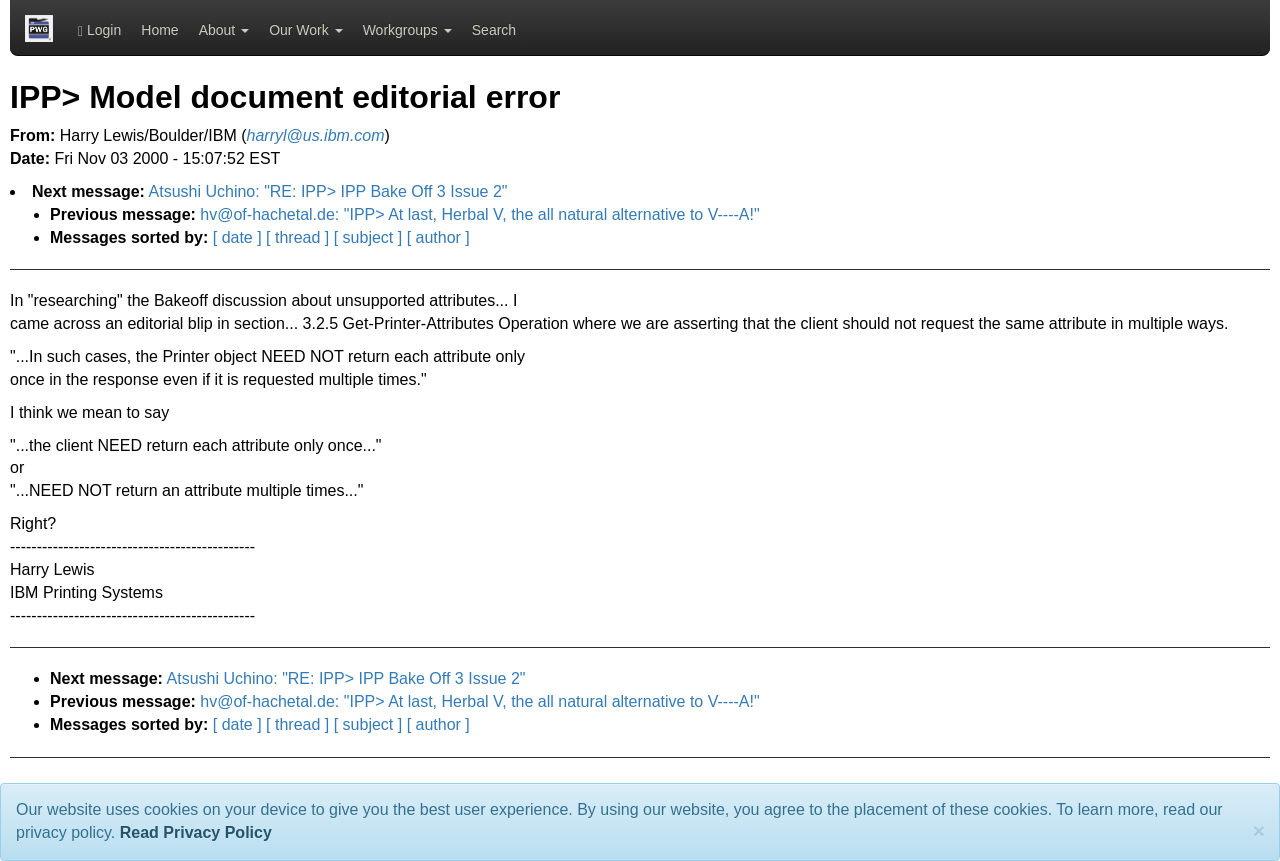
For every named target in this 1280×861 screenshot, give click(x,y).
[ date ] (237, 237)
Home (159, 30)
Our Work (306, 30)
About (224, 30)
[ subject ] (368, 237)
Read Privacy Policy (196, 832)
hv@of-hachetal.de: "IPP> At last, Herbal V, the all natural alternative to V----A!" (479, 214)
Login (99, 30)
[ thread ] (297, 237)
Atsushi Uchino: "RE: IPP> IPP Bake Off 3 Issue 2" (328, 191)
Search (494, 30)
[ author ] (438, 237)
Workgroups (407, 30)
